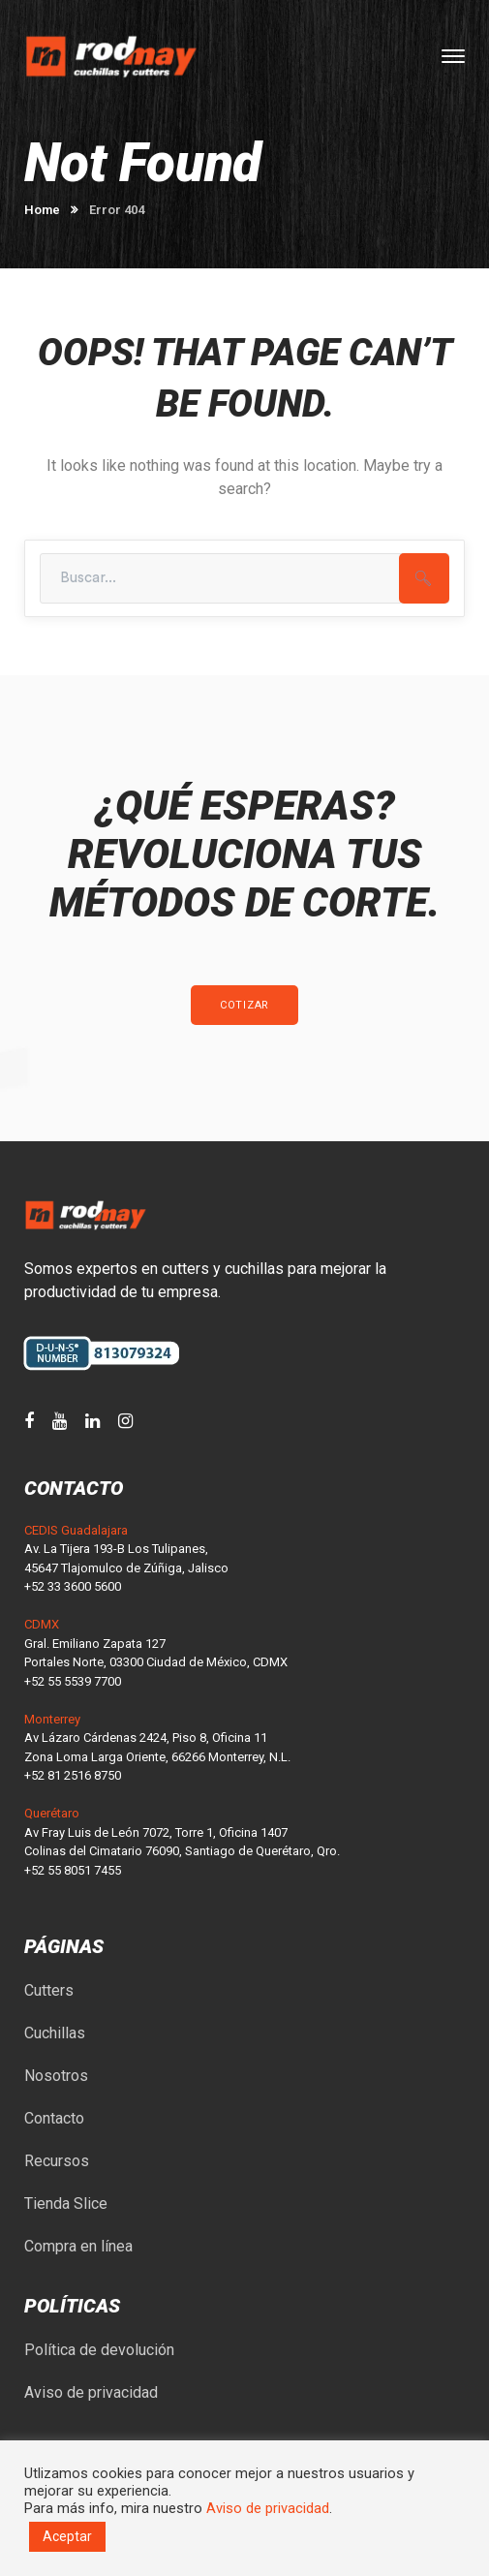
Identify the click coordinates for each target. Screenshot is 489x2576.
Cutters (49, 1990)
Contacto (54, 2118)
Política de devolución (99, 2350)
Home (42, 209)
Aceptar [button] (67, 2536)
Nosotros (56, 2075)
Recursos (56, 2161)
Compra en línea (78, 2246)
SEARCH (424, 578)
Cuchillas (54, 2033)
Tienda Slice (65, 2203)
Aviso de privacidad (91, 2392)
